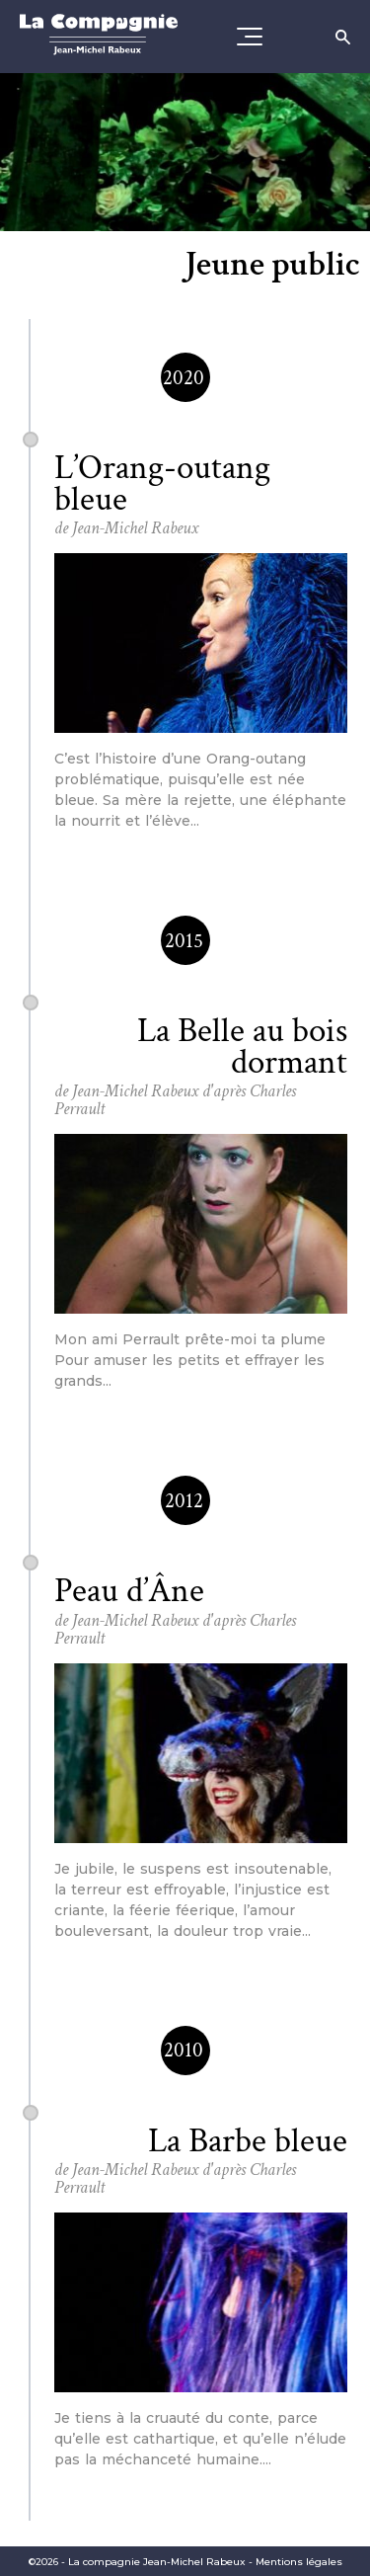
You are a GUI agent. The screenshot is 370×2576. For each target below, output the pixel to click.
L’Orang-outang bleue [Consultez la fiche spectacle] (162, 483)
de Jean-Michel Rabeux (126, 528)
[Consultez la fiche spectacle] (200, 643)
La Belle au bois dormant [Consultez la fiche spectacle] (242, 1046)
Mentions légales (299, 2561)
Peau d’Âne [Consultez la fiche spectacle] (129, 1591)
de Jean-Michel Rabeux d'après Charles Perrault (175, 1100)
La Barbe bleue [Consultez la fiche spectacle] (247, 2141)
